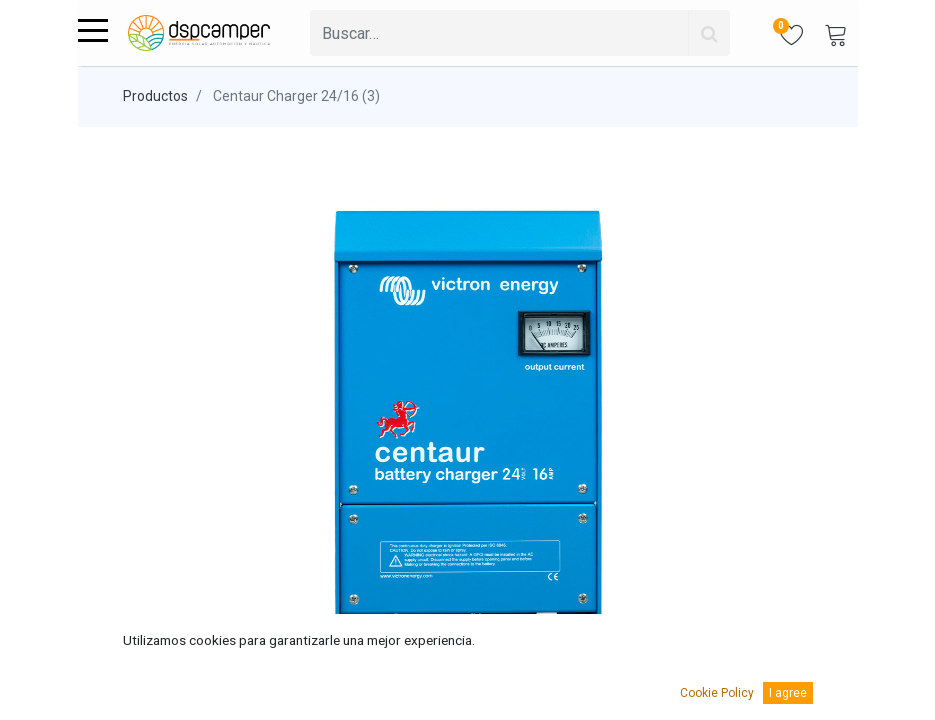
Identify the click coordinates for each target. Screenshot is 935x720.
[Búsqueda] (709, 33)
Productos (155, 96)
